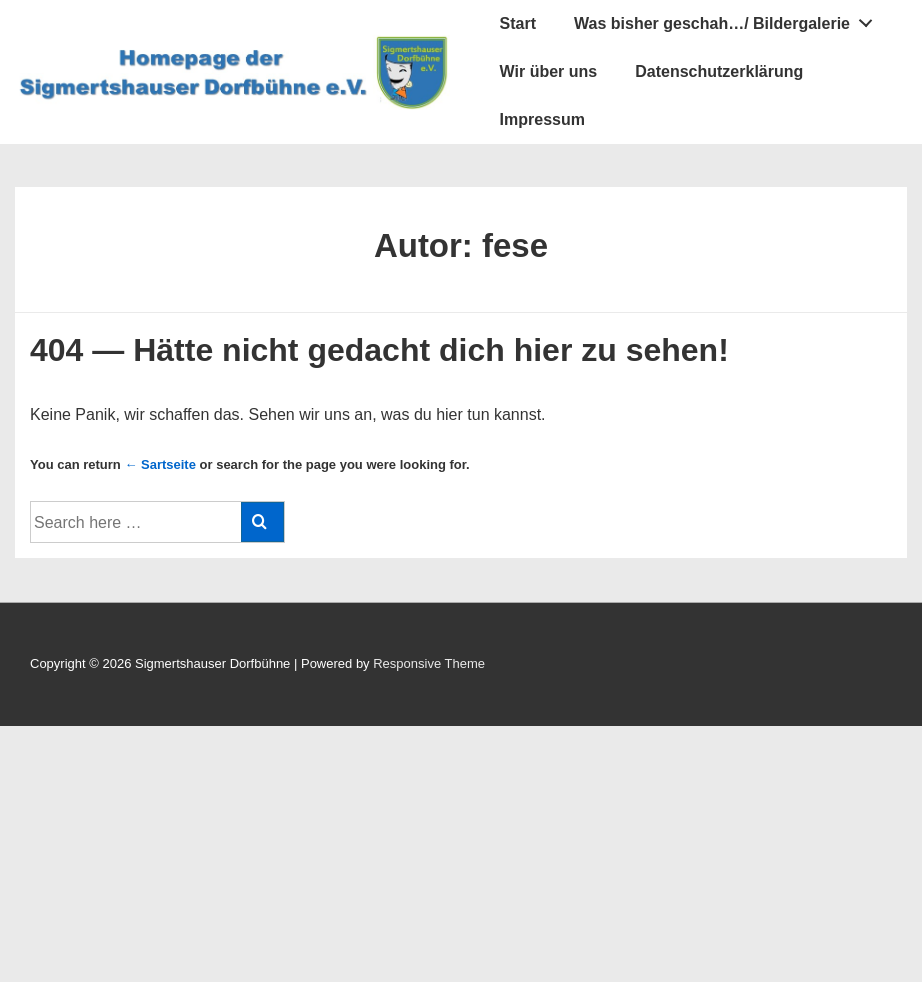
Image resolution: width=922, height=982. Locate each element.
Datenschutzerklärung (719, 71)
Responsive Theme (429, 663)
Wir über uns (549, 71)
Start (518, 23)
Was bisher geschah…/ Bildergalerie (729, 19)
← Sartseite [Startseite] (160, 464)
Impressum (542, 119)
